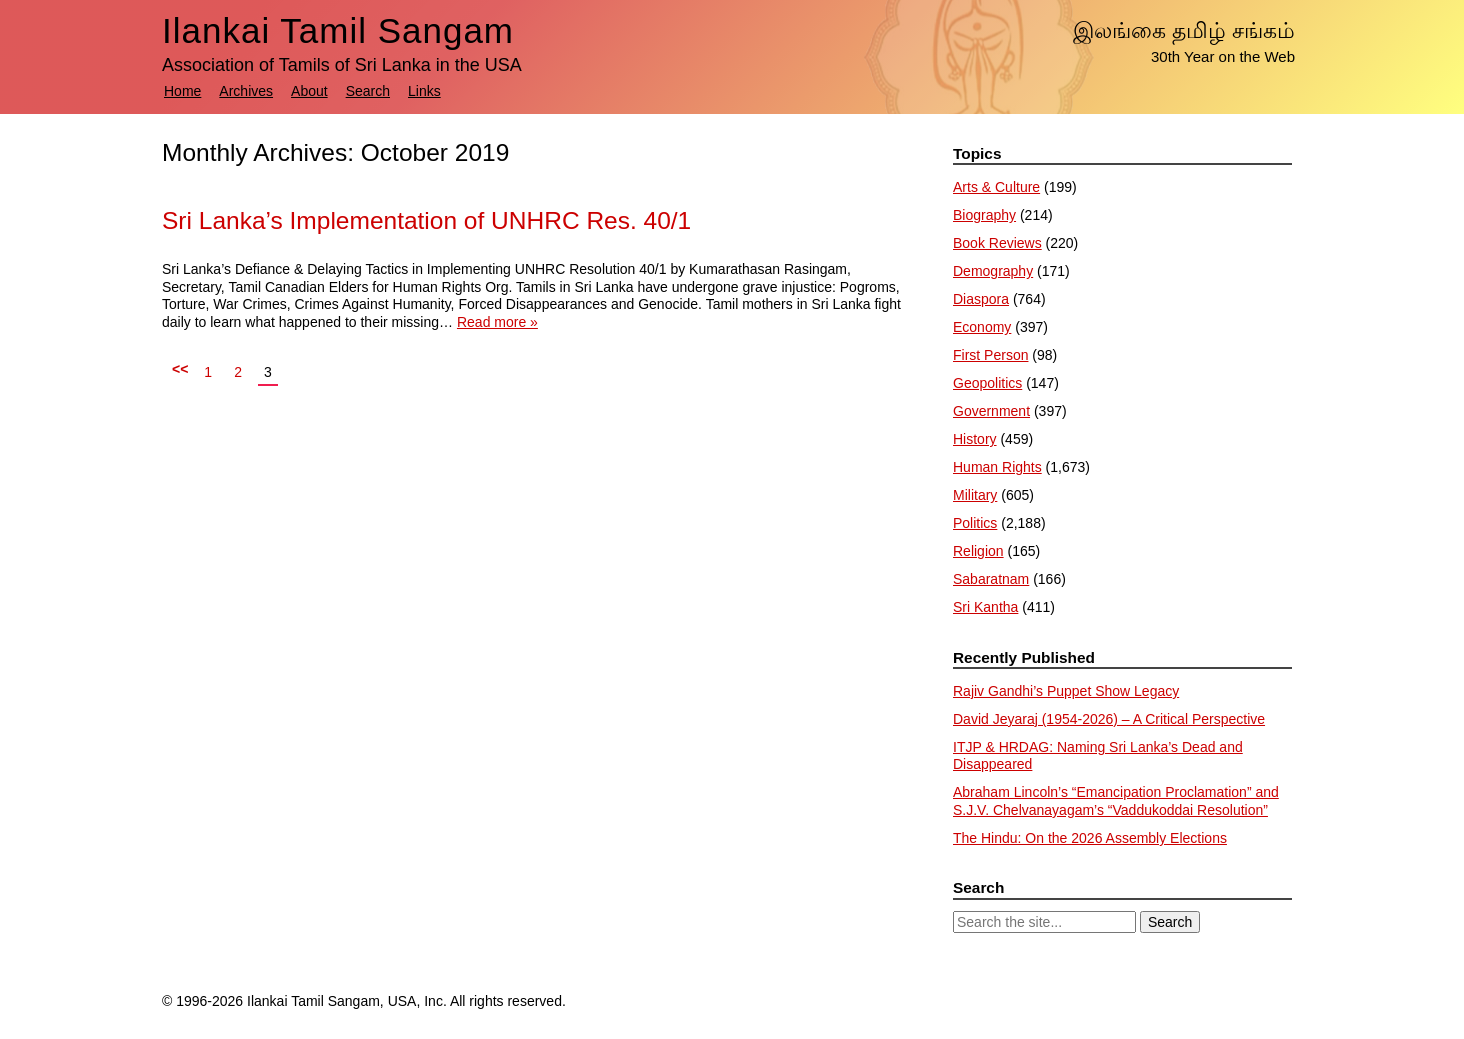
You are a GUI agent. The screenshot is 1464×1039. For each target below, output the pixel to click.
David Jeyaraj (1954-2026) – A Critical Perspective (1109, 719)
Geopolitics (987, 383)
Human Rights (997, 467)
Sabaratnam (991, 579)
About (309, 91)
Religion (978, 551)
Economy (982, 327)
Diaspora (981, 299)
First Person (990, 355)
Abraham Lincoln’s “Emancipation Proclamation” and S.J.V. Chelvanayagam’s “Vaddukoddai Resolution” (1116, 801)
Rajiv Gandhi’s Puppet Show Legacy (1066, 691)
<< (180, 369)
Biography (984, 215)
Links (424, 91)
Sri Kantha (985, 607)
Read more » (497, 322)
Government (991, 411)
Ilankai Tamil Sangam (338, 30)
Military (975, 495)
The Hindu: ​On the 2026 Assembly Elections (1090, 838)
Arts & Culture (996, 187)
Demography (993, 271)
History (975, 439)
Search (368, 91)
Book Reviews (997, 243)
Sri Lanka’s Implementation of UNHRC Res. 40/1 (426, 220)
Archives (246, 91)
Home (182, 91)
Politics (975, 523)
